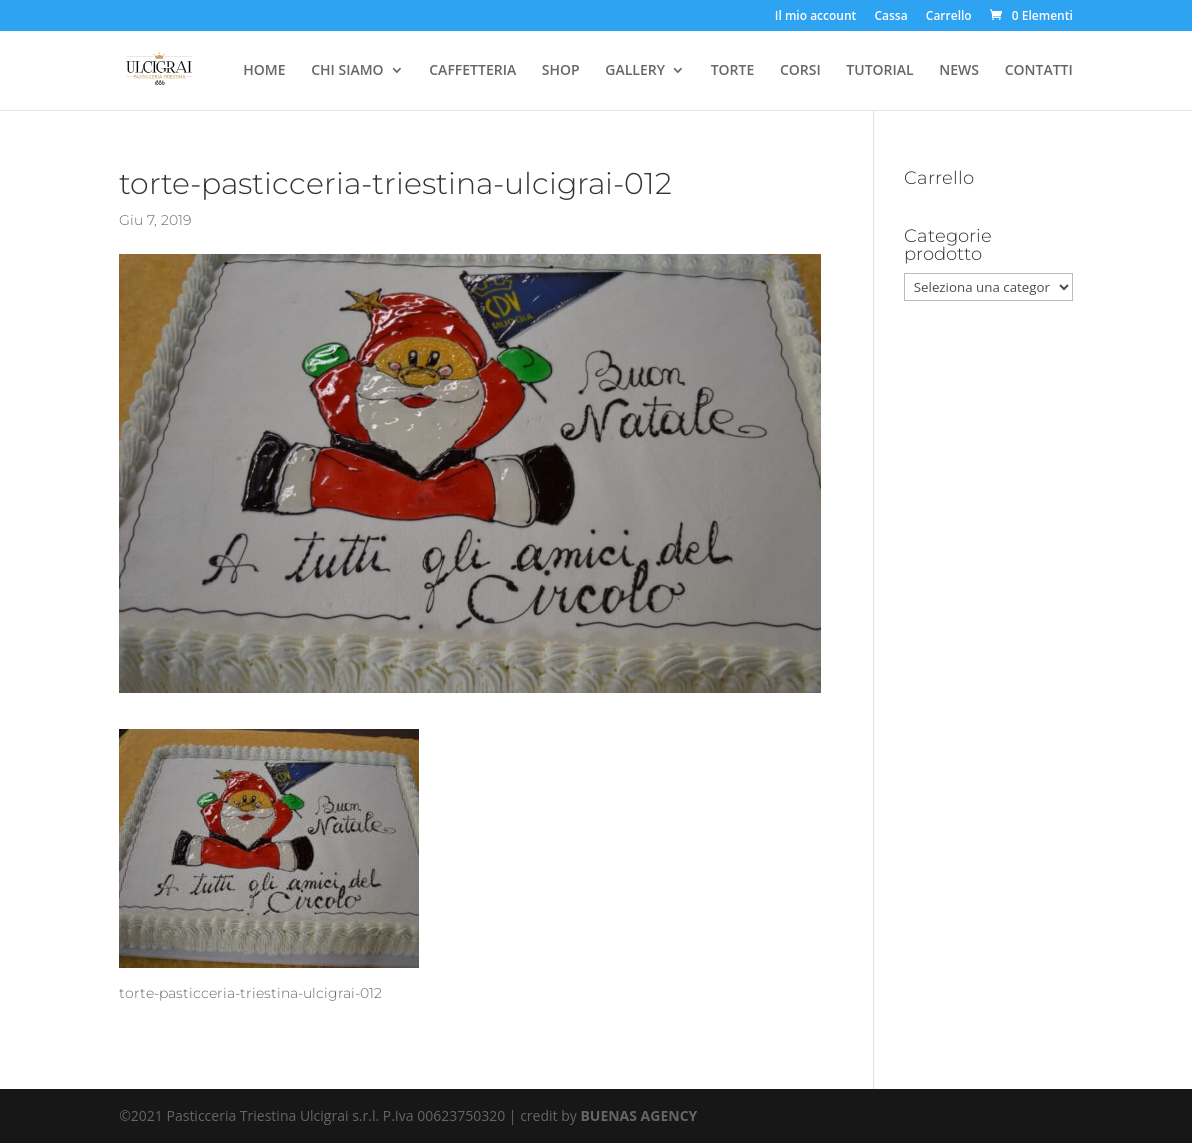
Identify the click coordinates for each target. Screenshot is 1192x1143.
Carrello (949, 17)
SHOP (561, 71)
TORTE (733, 71)
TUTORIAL (879, 71)
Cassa (890, 17)
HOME (264, 71)
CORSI (800, 71)
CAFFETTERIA (472, 71)
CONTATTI (1039, 71)
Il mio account (816, 17)
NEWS (959, 71)
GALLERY (635, 71)
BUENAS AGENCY (638, 1115)
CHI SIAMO (347, 71)
